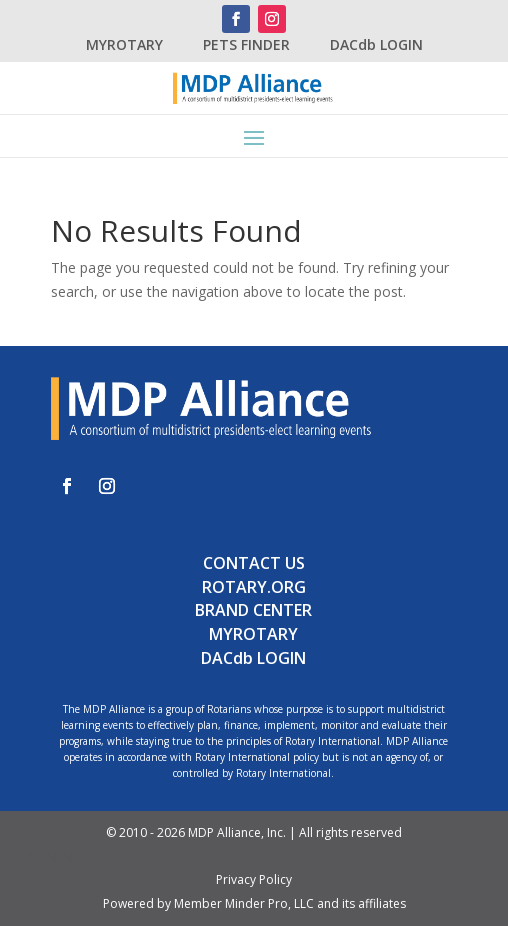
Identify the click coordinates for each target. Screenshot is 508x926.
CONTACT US (254, 563)
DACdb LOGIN (376, 44)
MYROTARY (124, 44)
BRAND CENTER (253, 610)
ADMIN (49, 856)
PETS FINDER (246, 44)
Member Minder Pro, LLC (244, 903)
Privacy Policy (254, 879)
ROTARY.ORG (254, 587)
